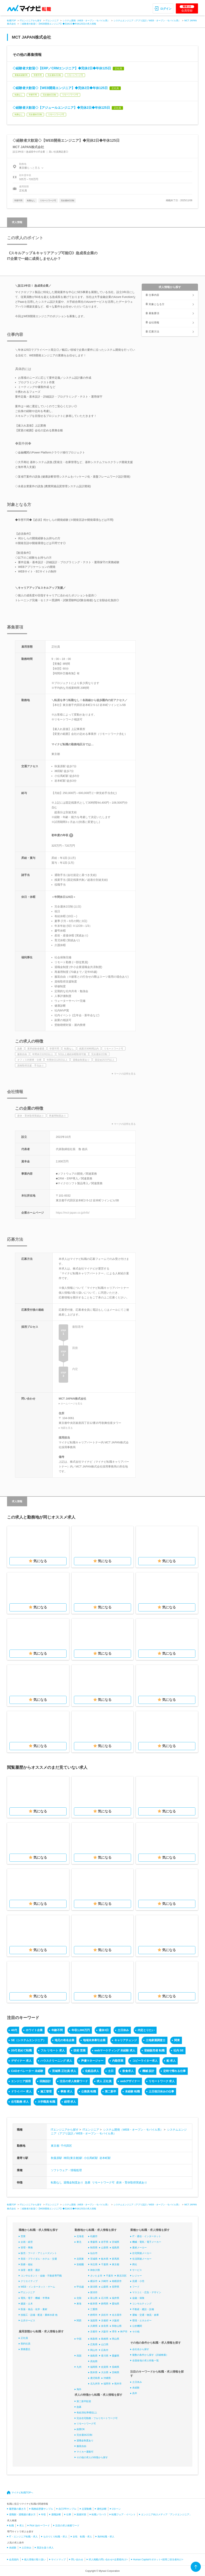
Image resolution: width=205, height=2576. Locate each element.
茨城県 (93, 2258)
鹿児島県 (95, 2378)
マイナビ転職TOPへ (22, 2492)
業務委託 (25, 2349)
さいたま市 (96, 2275)
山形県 (104, 2247)
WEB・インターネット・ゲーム (38, 2286)
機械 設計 (148, 2070)
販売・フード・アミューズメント (39, 2253)
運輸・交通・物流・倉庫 (145, 2314)
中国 (79, 2338)
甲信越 (80, 2286)
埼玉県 (93, 2264)
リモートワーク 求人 (162, 2081)
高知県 (93, 2361)
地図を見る (67, 1427)
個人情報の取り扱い (35, 2559)
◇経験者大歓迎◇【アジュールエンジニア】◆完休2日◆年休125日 (61, 107)
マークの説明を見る (125, 1073)
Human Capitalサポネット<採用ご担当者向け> (158, 2559)
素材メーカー (139, 2247)
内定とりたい (146, 2030)
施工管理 (46, 2091)
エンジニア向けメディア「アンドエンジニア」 (166, 2514)
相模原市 (117, 2281)
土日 (111, 2070)
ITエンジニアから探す (31, 20)
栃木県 (104, 2258)
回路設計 (45, 2081)
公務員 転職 (88, 2091)
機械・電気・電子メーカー (146, 2242)
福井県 (115, 2298)
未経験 (135, 2387)
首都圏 (80, 2264)
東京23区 (122, 2275)
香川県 (104, 2355)
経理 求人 (70, 2101)
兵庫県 (93, 2326)
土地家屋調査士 (155, 2040)
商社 (134, 2264)
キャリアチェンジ (125, 2040)
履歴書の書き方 (17, 2508)
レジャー (137, 2275)
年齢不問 (57, 2030)
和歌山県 (117, 2326)
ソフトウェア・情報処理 (66, 2170)
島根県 (104, 2338)
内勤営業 (117, 2060)
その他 (135, 2331)
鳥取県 (93, 2338)
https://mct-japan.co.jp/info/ (72, 1212)
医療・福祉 (27, 2264)
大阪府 (115, 2320)
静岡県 (104, 2303)
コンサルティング (142, 2303)
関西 (79, 2320)
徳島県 (93, 2355)
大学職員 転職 (46, 2101)
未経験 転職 (132, 2091)
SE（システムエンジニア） (28, 2040)
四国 (79, 2355)
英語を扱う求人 (45, 2547)
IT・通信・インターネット (146, 2236)
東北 (79, 2242)
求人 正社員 (104, 2081)
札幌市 (93, 2236)
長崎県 (115, 2367)
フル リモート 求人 (53, 2050)
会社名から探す (140, 2349)
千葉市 (109, 2275)
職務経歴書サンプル (42, 2508)
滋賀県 (93, 2320)
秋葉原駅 (56, 2158)
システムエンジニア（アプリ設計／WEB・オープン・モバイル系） (147, 20)
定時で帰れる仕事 (174, 2070)
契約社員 (25, 2343)
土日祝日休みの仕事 (161, 2091)
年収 (43, 2514)
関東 (177, 2040)
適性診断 (102, 2508)
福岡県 (93, 2367)
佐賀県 (104, 2367)
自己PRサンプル (67, 2508)
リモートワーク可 (103, 2182)
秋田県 (93, 2247)
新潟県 (93, 2286)
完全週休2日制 (84, 2434)
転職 (11, 2525)
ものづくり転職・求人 (55, 2536)
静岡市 (93, 2314)
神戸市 (123, 2331)
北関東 (80, 2258)
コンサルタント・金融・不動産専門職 (41, 2275)
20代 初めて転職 (21, 2050)
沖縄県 (107, 2378)
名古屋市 (117, 2314)
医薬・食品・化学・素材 (34, 2309)
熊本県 (93, 2372)
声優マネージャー (92, 2060)
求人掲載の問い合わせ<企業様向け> (108, 2559)
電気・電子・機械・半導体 (35, 2298)
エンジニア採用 (21, 2081)
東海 (79, 2303)
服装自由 (81, 2446)
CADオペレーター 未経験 (27, 2070)
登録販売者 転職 (154, 2050)
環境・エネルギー (142, 2320)
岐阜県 (93, 2303)
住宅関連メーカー (142, 2253)
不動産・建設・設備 (143, 2309)
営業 (23, 2236)
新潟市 (93, 2292)
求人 (21, 2525)
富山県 (93, 2298)
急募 (87, 2182)
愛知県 (115, 2303)
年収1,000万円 (81, 2030)
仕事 (68, 2514)
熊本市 (118, 2383)
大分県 (104, 2372)
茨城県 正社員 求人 (64, 2070)
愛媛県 (115, 2355)
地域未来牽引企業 (94, 2040)
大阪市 (104, 2331)
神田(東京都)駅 (73, 2158)
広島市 (104, 2350)
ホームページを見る (71, 1403)
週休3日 (104, 2030)
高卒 (134, 2393)
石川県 (104, 2298)
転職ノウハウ (99, 2514)
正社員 (24, 2338)
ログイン (165, 8)
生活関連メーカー (142, 2258)
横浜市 (93, 2281)
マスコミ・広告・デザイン (146, 2292)
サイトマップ (58, 2559)
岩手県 (104, 2242)
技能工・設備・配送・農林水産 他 (39, 2314)
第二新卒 (110, 2091)
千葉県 (104, 2264)
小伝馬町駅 (91, 2158)
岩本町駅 (105, 2158)
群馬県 (115, 2258)
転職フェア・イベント (124, 2514)
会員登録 (187, 8)
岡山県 (115, 2338)
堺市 (114, 2331)
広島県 (93, 2344)
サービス (137, 2270)
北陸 (79, 2298)
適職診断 (56, 2514)
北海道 (80, 2236)
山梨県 (104, 2286)
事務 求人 (66, 2091)
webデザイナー (130, 2081)
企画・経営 (27, 2242)
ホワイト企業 (34, 2030)
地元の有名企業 (64, 2040)
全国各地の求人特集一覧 (145, 2360)
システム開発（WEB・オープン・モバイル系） (86, 20)
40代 (14, 2030)
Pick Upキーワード (40, 2525)
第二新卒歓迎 (84, 2401)
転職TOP (11, 20)
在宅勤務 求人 (20, 2101)
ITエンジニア (52, 20)
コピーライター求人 (145, 2060)
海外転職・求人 (105, 2536)
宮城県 (115, 2242)
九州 (79, 2367)
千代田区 (66, 2145)
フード (135, 2286)
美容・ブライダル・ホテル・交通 (39, 2258)
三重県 (93, 2309)
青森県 (93, 2242)
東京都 (55, 2145)
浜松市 (104, 2314)
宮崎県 (115, 2372)
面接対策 (81, 2514)
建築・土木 (27, 2303)
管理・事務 (27, 2247)
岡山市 (93, 2350)
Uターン (116, 2508)
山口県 (104, 2344)
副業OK (81, 2429)
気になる (40, 1561)
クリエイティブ (29, 2281)
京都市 (93, 2331)
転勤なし (56, 2182)
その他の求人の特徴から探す (92, 2457)
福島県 (115, 2247)
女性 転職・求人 (82, 2536)
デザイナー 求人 (21, 2060)
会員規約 (14, 2559)
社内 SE (178, 2050)
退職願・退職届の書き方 (22, 2514)
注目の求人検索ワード (74, 2081)
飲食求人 (128, 2070)
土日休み (123, 2030)
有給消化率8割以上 (87, 2412)
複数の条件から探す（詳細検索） (150, 2354)
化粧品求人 (92, 2070)
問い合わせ (77, 2559)
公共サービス (28, 2320)
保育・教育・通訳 (30, 2270)
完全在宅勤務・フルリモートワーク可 (97, 2418)
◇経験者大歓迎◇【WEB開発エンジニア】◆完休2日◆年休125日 (60, 88)
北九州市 (95, 2383)
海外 (79, 2389)
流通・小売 (138, 2281)
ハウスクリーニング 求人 (56, 2060)
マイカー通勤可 (85, 2451)
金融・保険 (138, 2298)
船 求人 (171, 2060)
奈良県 (104, 2326)
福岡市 (107, 2383)
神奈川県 (95, 2270)
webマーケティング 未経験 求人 (114, 2050)
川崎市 (104, 2281)
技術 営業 (80, 2050)
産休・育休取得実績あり (131, 2182)
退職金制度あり (73, 2182)
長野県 (115, 2286)
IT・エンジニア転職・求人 (23, 2536)
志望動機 (86, 2508)
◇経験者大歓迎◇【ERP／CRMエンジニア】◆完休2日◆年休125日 (62, 68)
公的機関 (137, 2326)
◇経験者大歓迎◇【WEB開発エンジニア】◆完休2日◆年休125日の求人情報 (58, 24)
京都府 (104, 2320)
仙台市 (93, 2253)
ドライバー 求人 (21, 2091)
